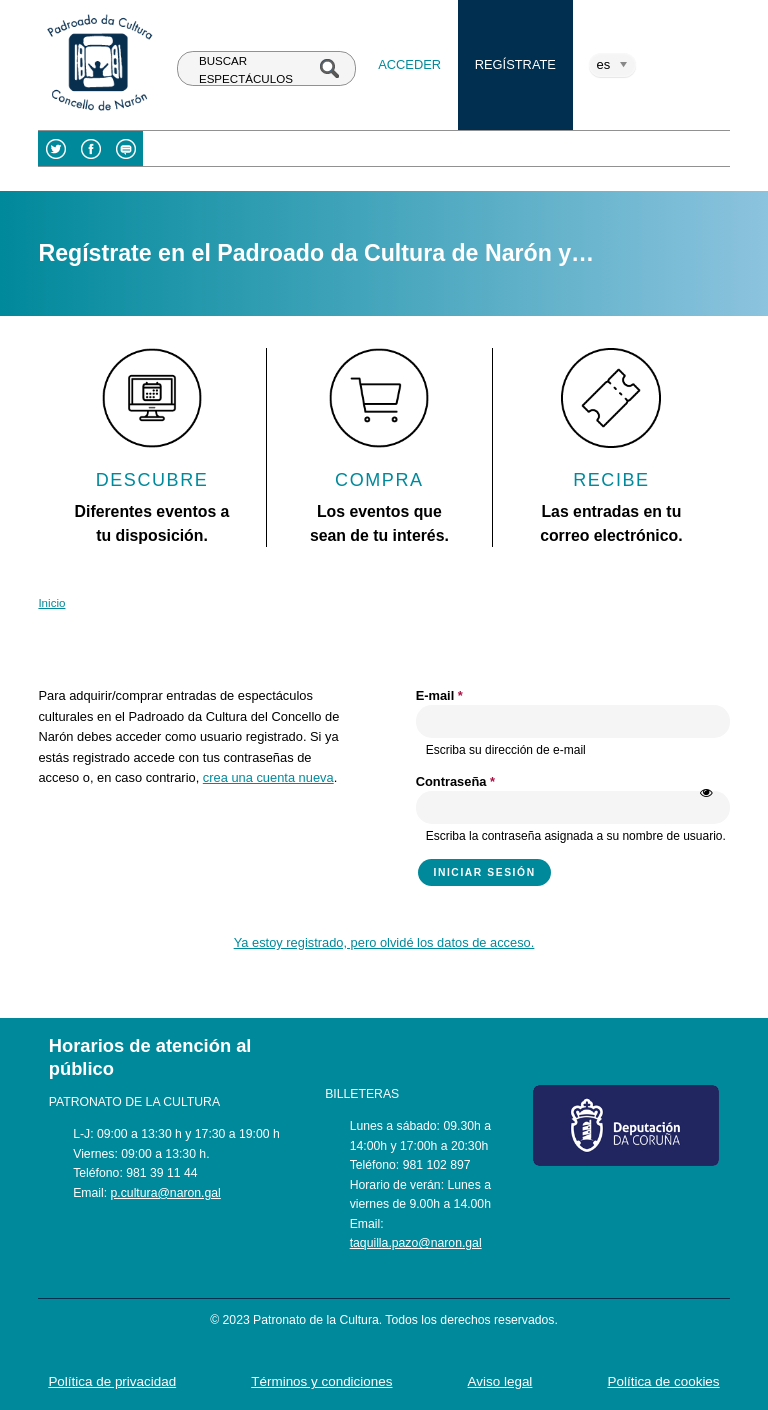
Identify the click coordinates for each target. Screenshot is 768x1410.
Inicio (51, 603)
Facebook (90, 148)
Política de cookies (664, 1381)
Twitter (55, 148)
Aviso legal (500, 1381)
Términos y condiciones (321, 1381)
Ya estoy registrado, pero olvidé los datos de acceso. (384, 942)
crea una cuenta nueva (268, 777)
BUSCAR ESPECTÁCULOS (246, 69)
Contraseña (455, 781)
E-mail (439, 695)
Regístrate (515, 64)
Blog (125, 148)
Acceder (409, 64)
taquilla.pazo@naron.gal (416, 1243)
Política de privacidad (112, 1381)
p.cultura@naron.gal (166, 1193)
